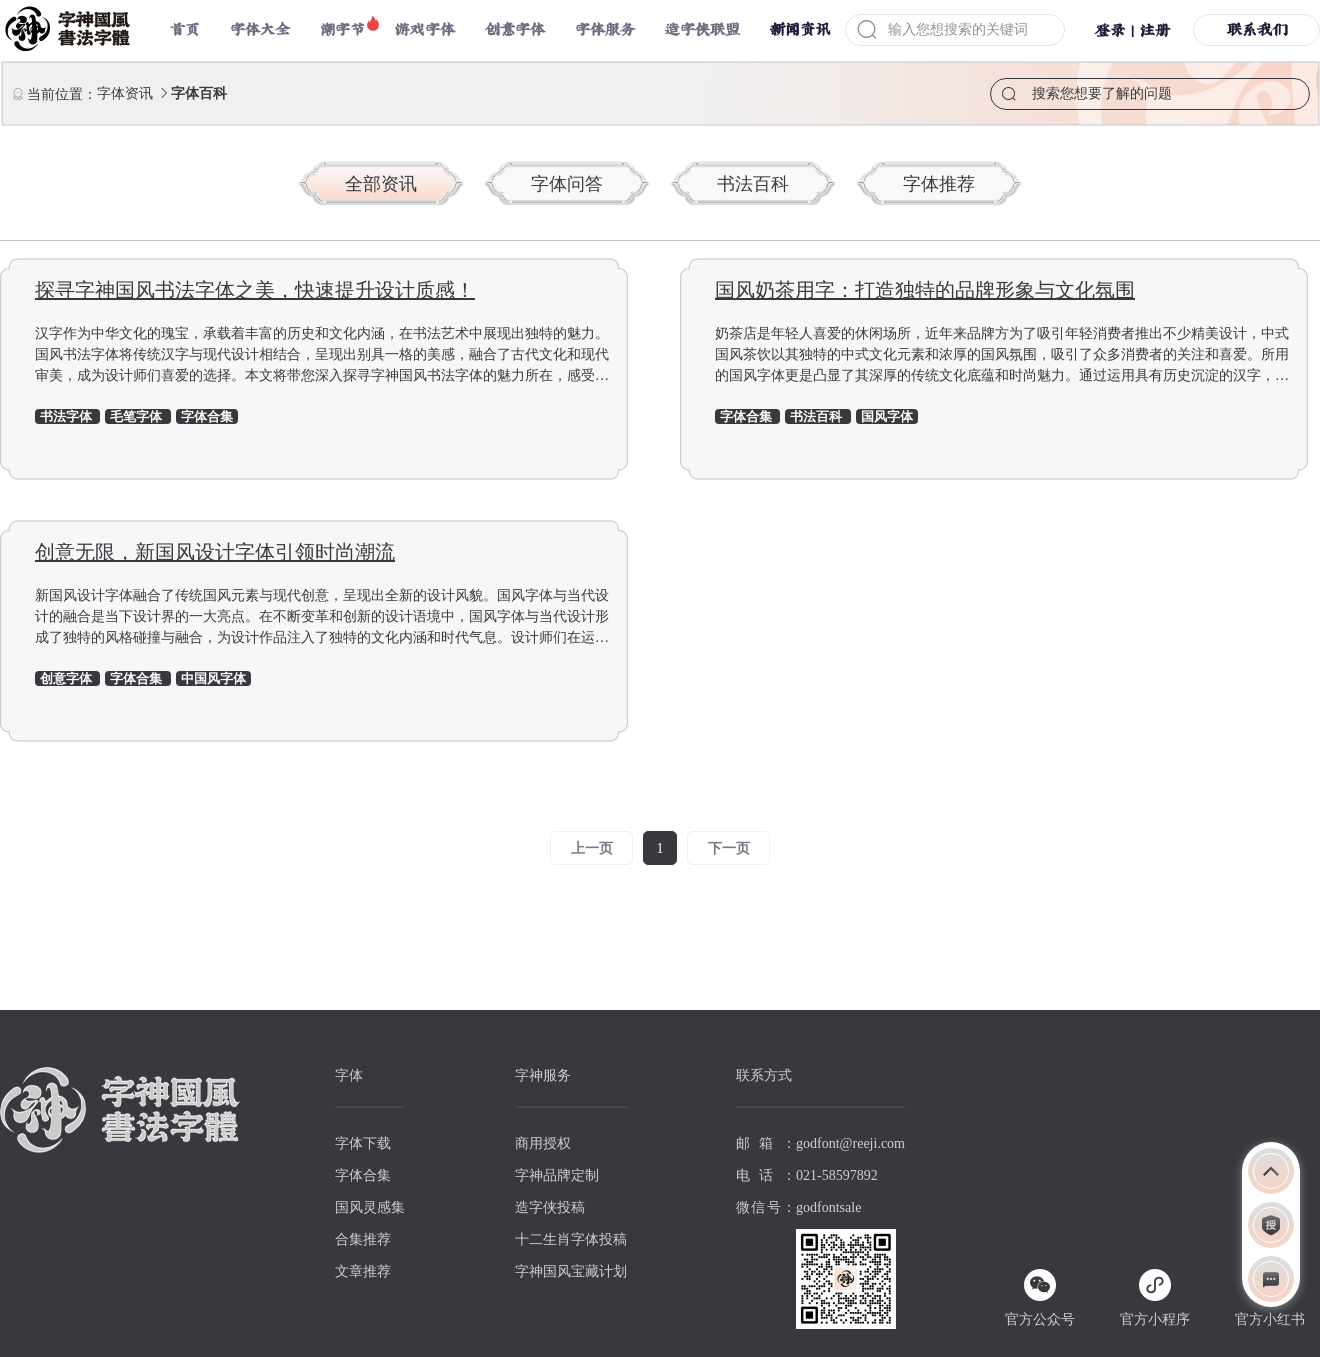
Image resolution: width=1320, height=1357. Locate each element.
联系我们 (1257, 29)
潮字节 (342, 29)
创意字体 (515, 29)
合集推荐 (363, 1239)
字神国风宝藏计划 (571, 1271)
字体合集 (363, 1175)
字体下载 (363, 1143)
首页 (185, 29)
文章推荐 (363, 1271)
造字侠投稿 (550, 1207)
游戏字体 (425, 29)
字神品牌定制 (557, 1175)
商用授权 (543, 1143)
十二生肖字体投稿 (571, 1239)
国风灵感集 (370, 1207)
